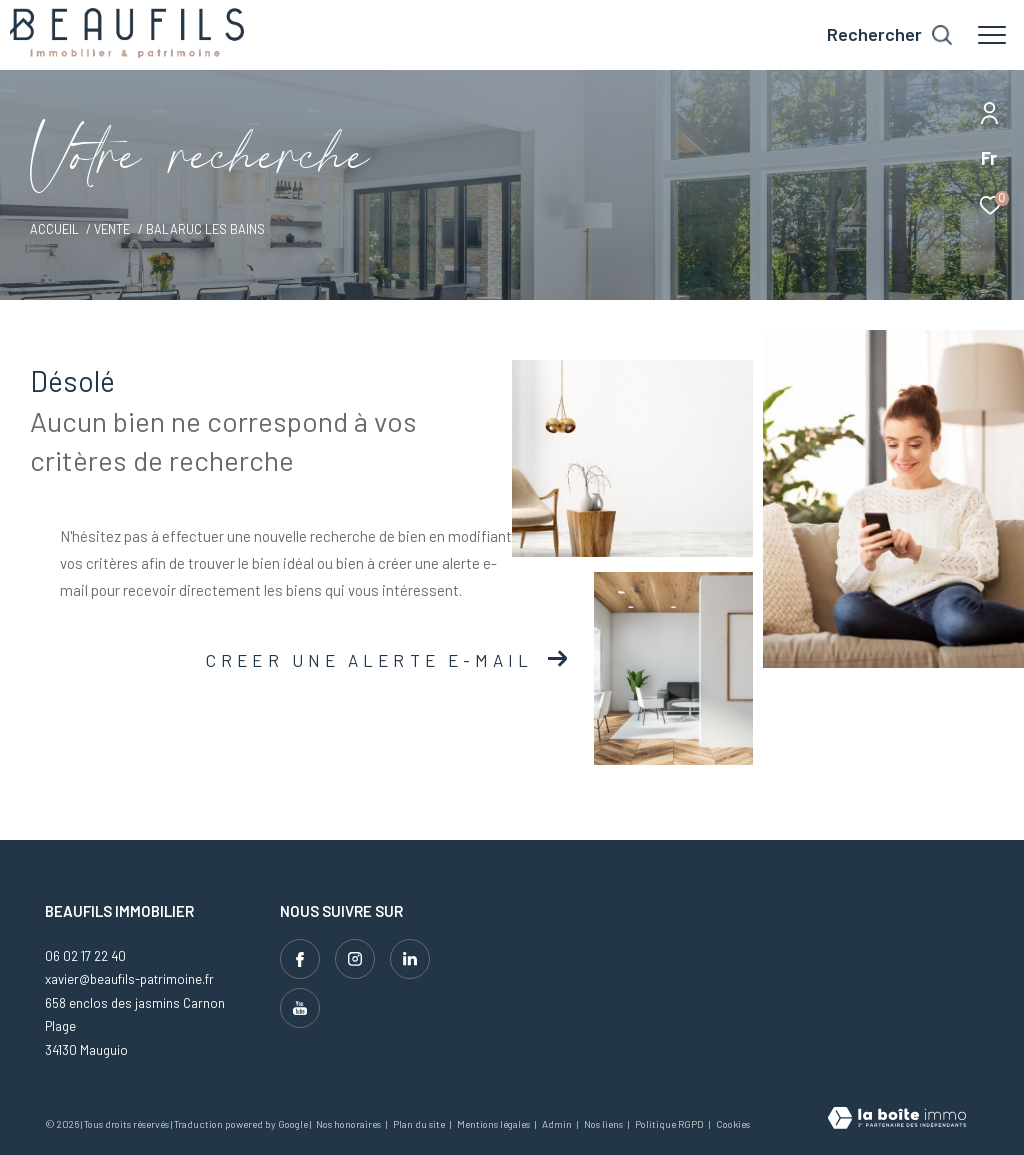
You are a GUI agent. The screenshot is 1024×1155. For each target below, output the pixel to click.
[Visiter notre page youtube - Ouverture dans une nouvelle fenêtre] (300, 1008)
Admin (558, 1124)
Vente (112, 229)
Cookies (733, 1124)
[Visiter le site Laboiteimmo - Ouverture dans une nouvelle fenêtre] (897, 1119)
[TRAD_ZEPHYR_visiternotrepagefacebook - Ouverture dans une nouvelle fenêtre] (300, 959)
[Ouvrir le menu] (992, 35)
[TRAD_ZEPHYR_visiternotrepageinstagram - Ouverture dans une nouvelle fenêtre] (355, 959)
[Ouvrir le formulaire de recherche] (890, 35)
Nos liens (604, 1124)
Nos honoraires (349, 1124)
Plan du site (420, 1124)
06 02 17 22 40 (85, 956)
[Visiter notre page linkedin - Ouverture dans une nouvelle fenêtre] (410, 959)
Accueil (54, 229)
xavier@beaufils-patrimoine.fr (129, 979)
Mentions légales (494, 1124)
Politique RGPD (669, 1124)
